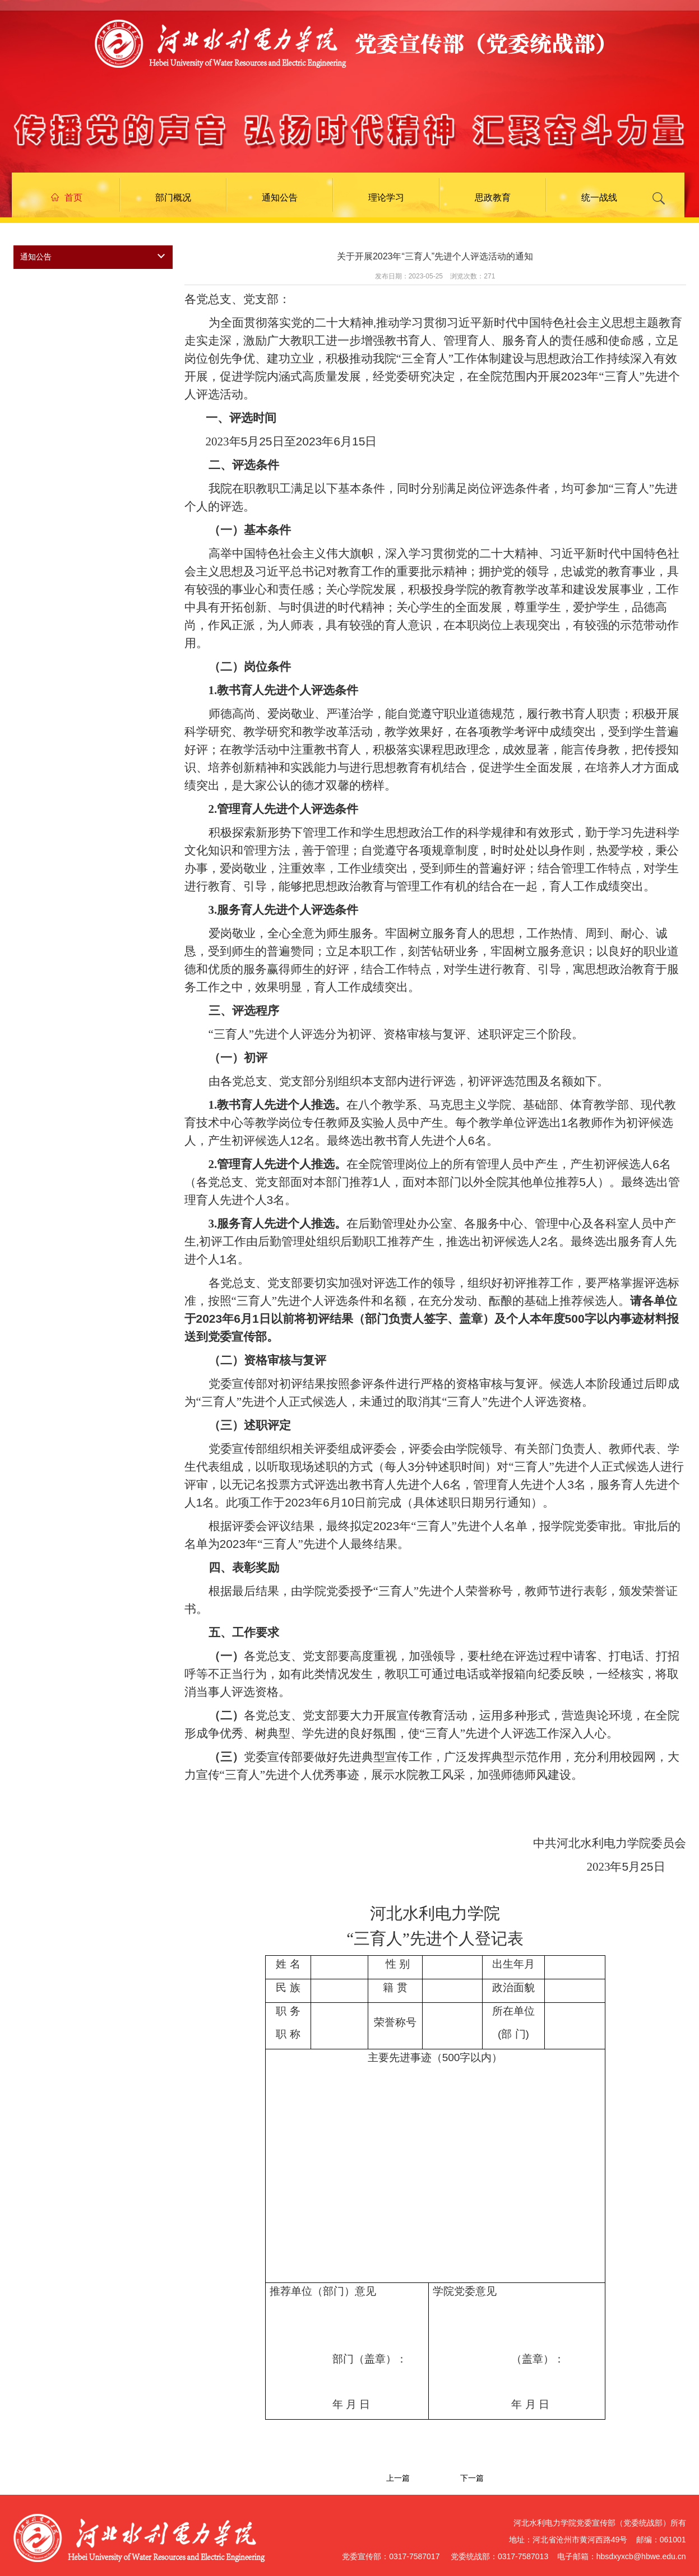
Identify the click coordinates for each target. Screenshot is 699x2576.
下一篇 (472, 2477)
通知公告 (280, 197)
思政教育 (493, 197)
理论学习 (386, 197)
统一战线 (599, 197)
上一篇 (398, 2477)
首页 (66, 197)
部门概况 (173, 197)
